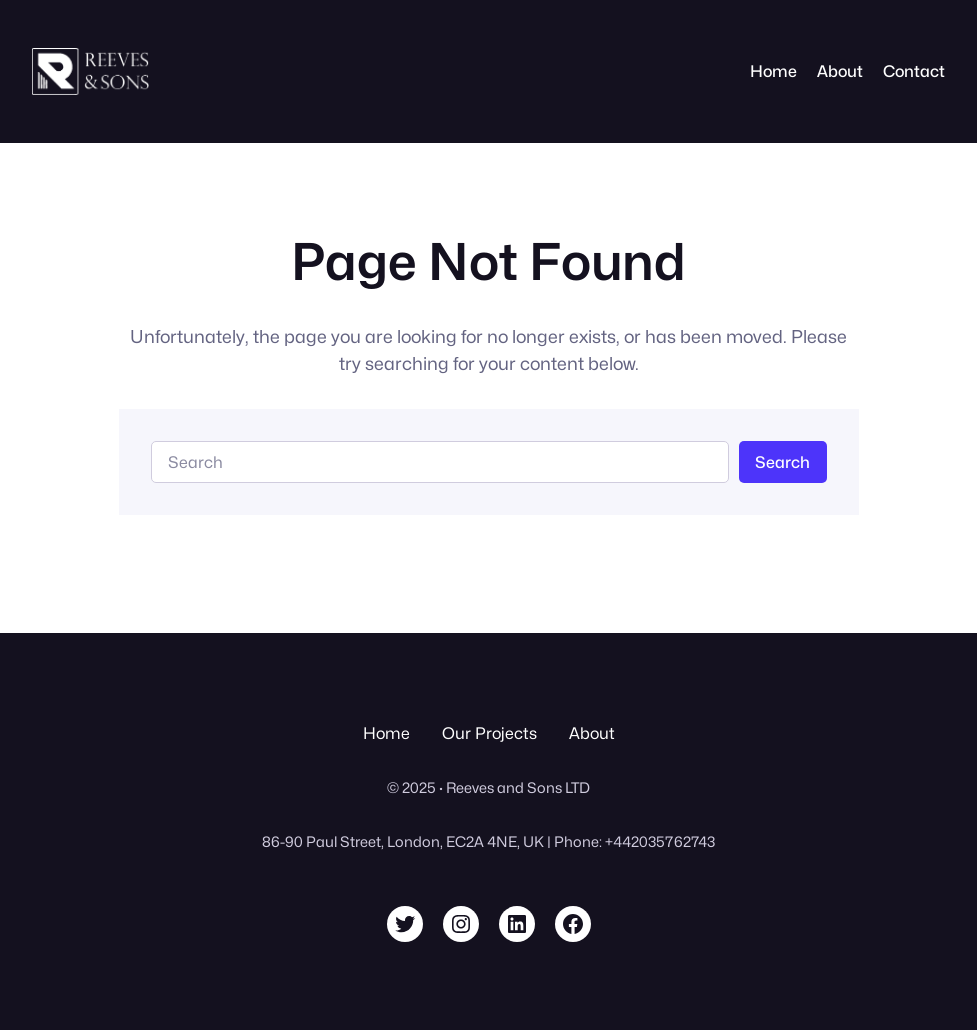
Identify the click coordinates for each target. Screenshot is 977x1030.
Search (782, 462)
